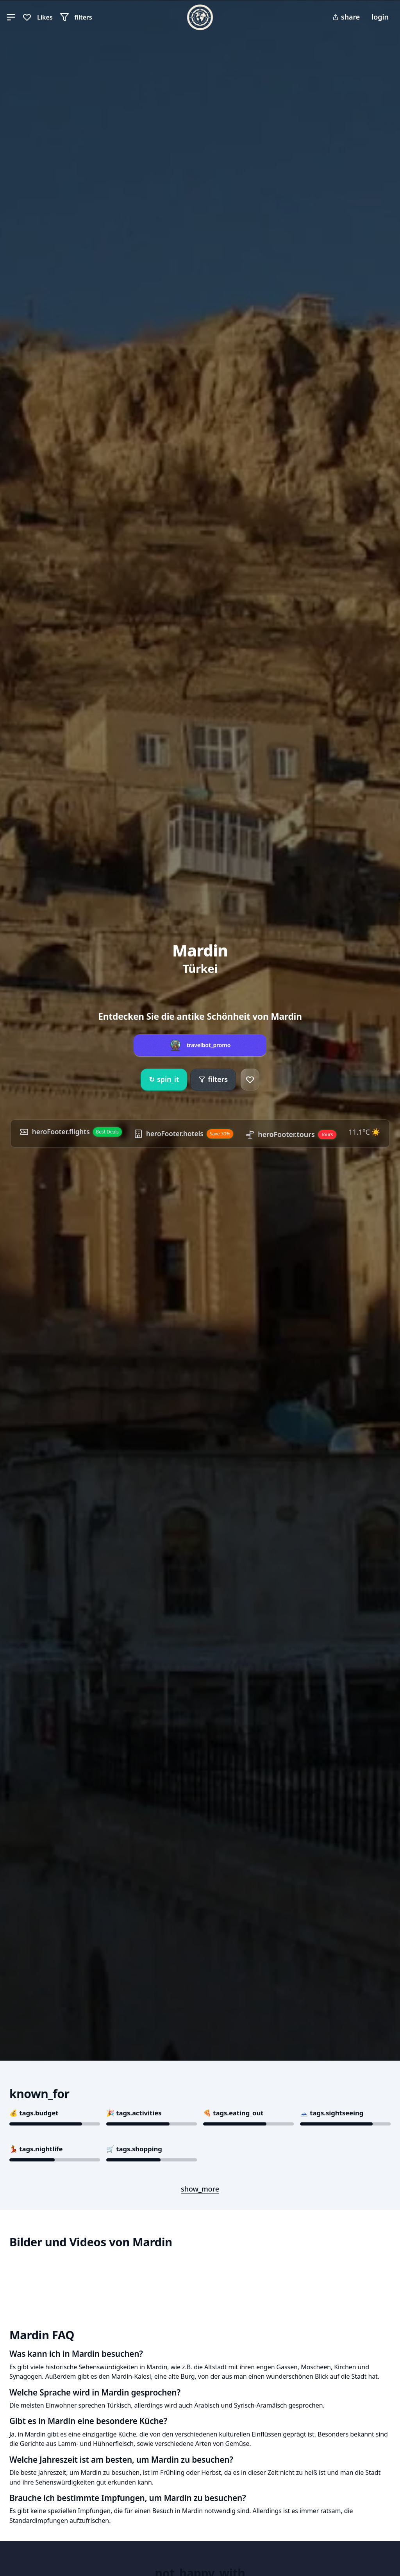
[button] (11, 17)
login (380, 16)
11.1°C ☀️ (368, 1132)
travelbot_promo (209, 1045)
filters (213, 1079)
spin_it (164, 1079)
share (346, 16)
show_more (200, 2188)
